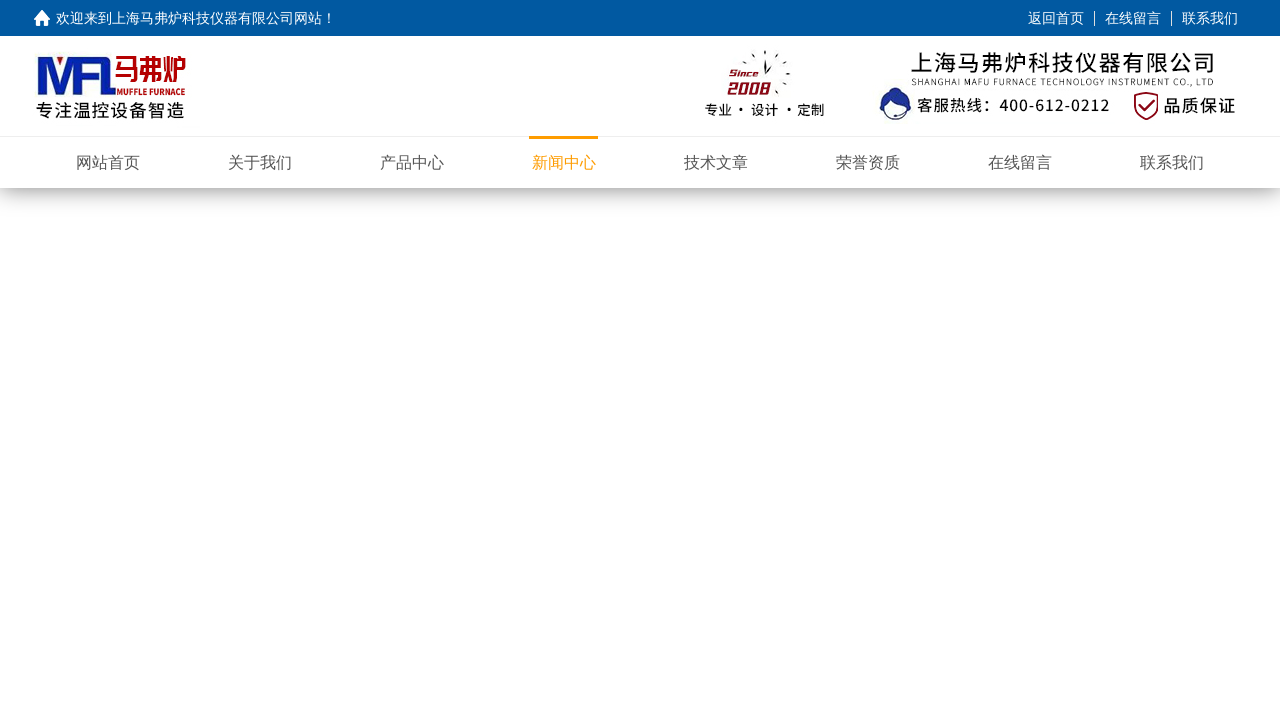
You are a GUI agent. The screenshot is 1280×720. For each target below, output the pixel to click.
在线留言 (1133, 18)
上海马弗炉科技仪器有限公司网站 (217, 18)
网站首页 (108, 162)
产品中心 (412, 162)
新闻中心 (564, 162)
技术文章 (716, 162)
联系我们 (1210, 18)
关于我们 (260, 162)
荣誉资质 (868, 162)
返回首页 (1056, 18)
